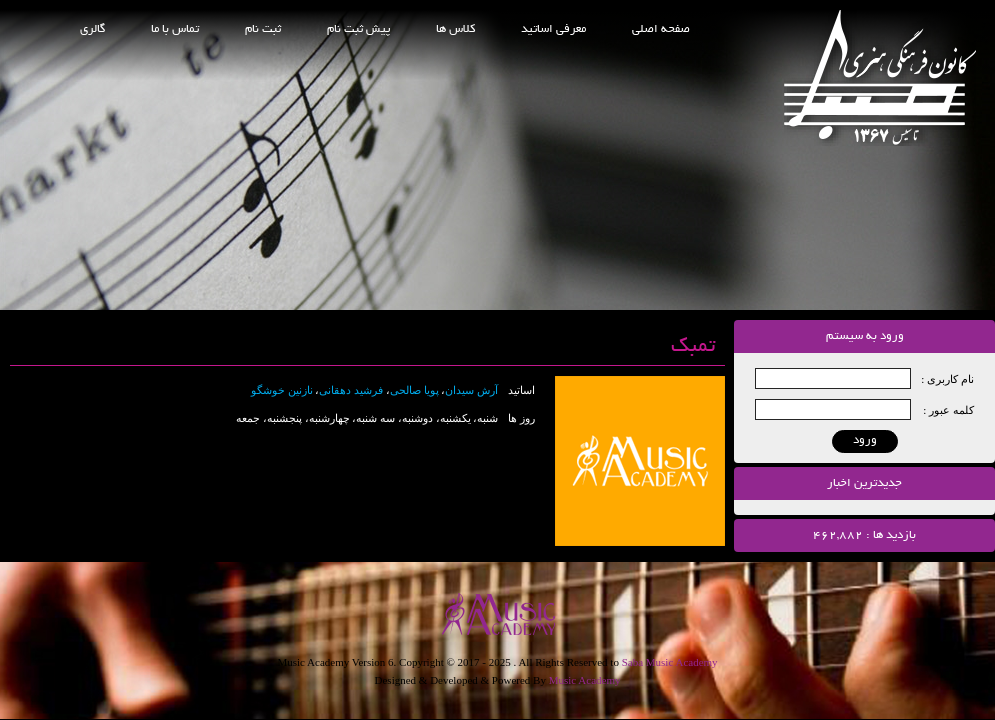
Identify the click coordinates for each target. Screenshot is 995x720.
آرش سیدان (471, 390)
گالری (92, 29)
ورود (865, 440)
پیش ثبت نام (358, 29)
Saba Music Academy (670, 662)
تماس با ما (175, 29)
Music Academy (585, 680)
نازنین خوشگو (282, 390)
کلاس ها (455, 29)
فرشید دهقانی (351, 390)
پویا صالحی (414, 390)
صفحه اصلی (661, 29)
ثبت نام (263, 29)
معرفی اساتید (553, 29)
